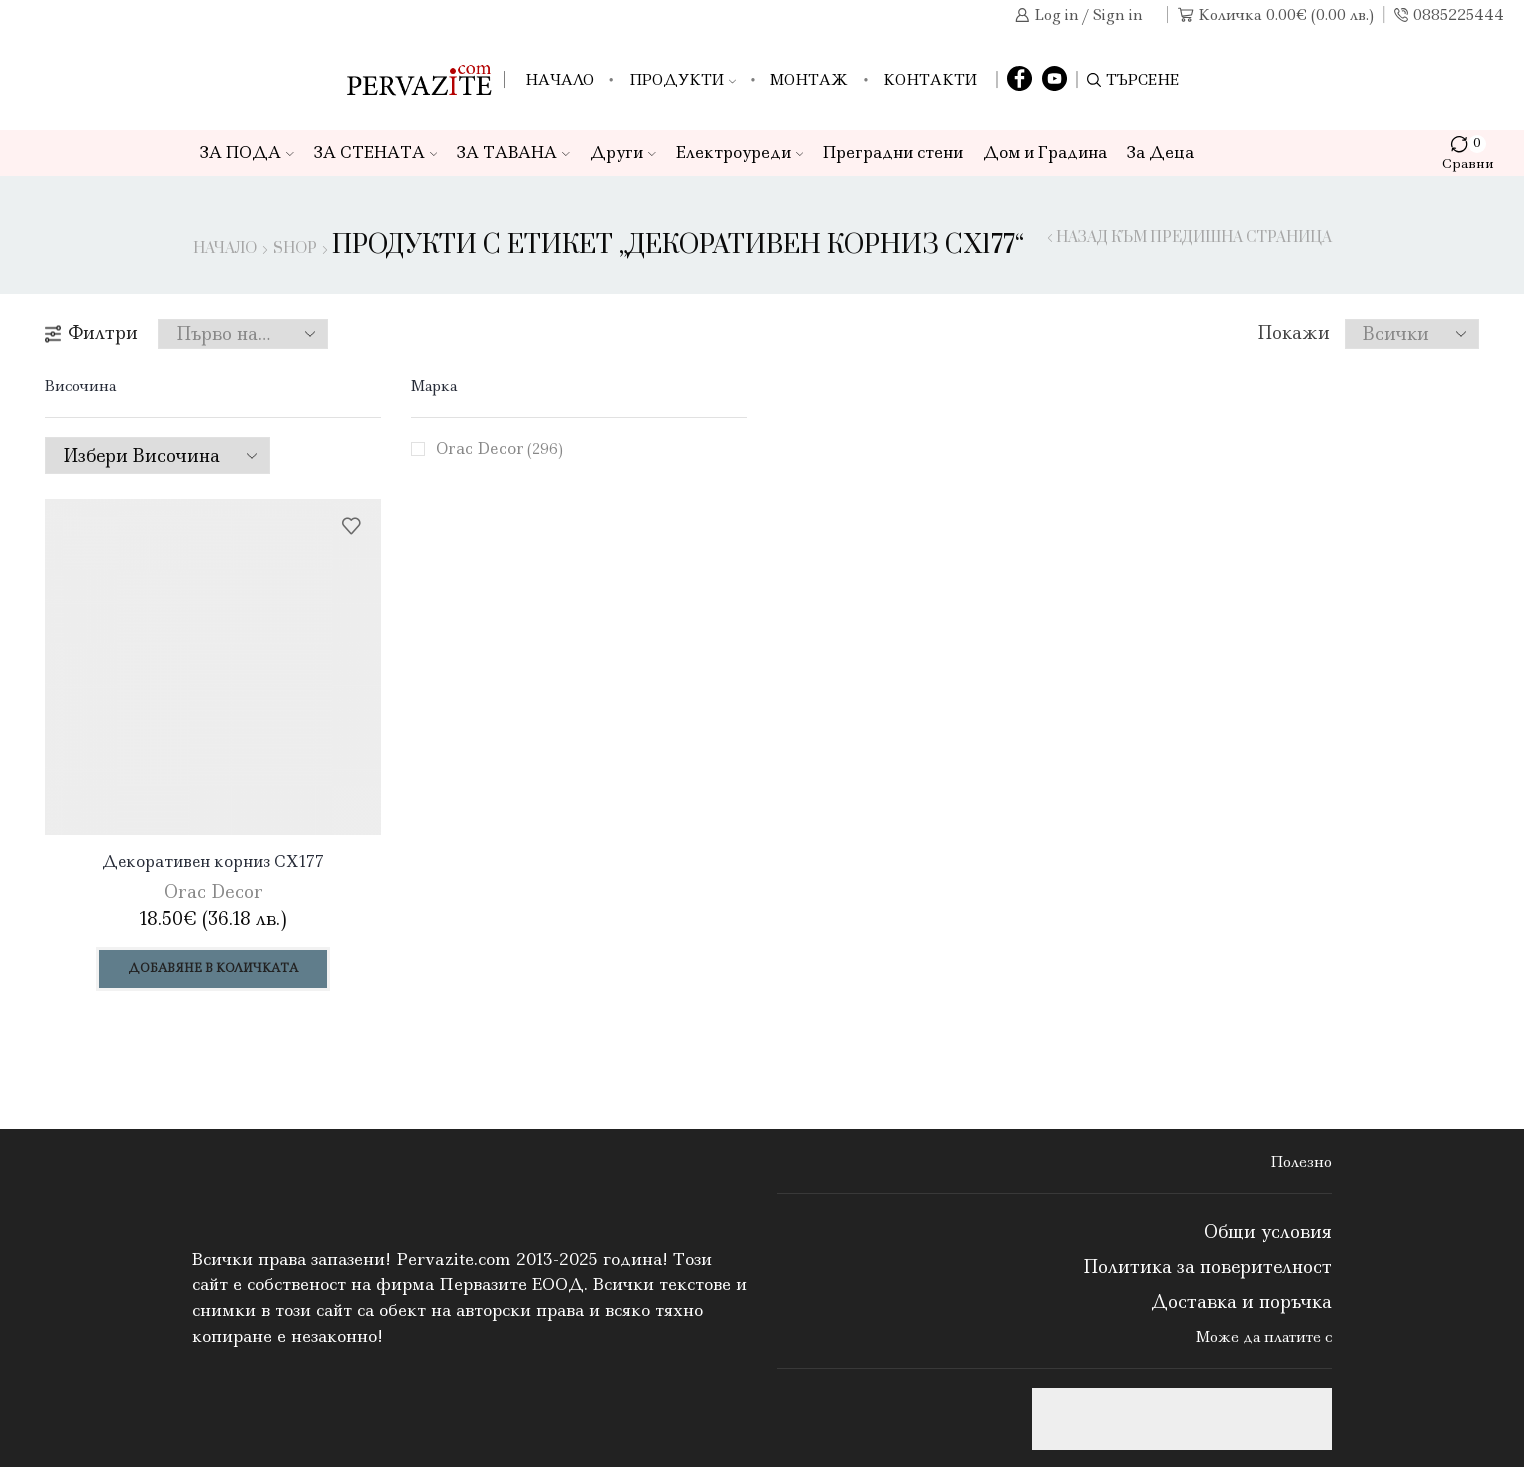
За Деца (1160, 152)
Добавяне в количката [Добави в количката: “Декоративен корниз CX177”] (213, 970)
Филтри (91, 333)
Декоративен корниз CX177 (213, 862)
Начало (559, 80)
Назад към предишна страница (1194, 238)
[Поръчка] (243, 334)
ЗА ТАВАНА (513, 152)
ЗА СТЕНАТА (376, 152)
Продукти (682, 80)
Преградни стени (893, 152)
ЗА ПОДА (247, 152)
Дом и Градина (1045, 152)
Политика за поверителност (1207, 1270)
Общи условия (1268, 1235)
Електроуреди (740, 152)
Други (623, 152)
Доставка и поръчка (1241, 1306)
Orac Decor (501, 448)
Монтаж (809, 80)
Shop (295, 249)
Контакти (930, 80)
